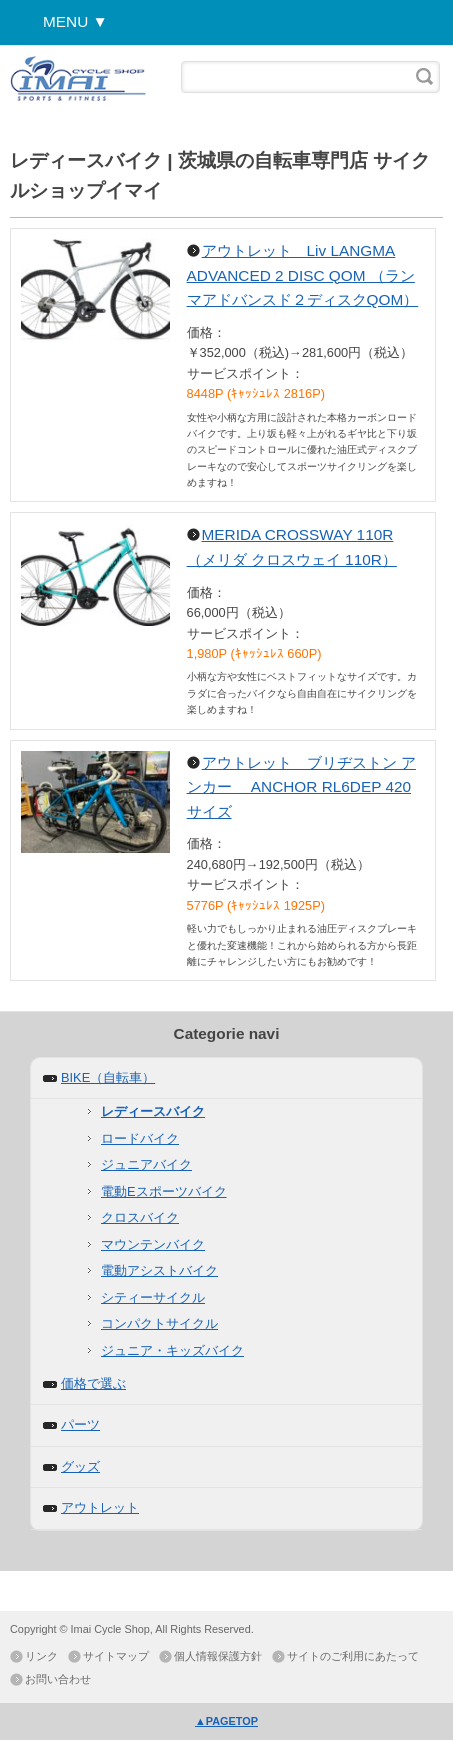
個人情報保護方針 (218, 1656)
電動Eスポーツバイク (164, 1191)
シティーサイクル (153, 1297)
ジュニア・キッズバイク (172, 1350)
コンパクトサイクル (159, 1323)
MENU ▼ (75, 21)
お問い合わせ (58, 1679)
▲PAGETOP (226, 1721)
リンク (41, 1656)
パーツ (80, 1424)
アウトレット (100, 1507)
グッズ (80, 1466)
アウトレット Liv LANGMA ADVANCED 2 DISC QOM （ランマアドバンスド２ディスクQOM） (303, 275)
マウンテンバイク (153, 1244)
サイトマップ (116, 1656)
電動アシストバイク (159, 1270)
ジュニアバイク (146, 1164)
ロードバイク (140, 1138)
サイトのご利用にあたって (353, 1656)
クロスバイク (140, 1217)
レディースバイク (153, 1111)
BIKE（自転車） (108, 1077)
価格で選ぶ (93, 1383)
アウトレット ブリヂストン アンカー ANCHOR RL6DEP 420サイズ (301, 787)
